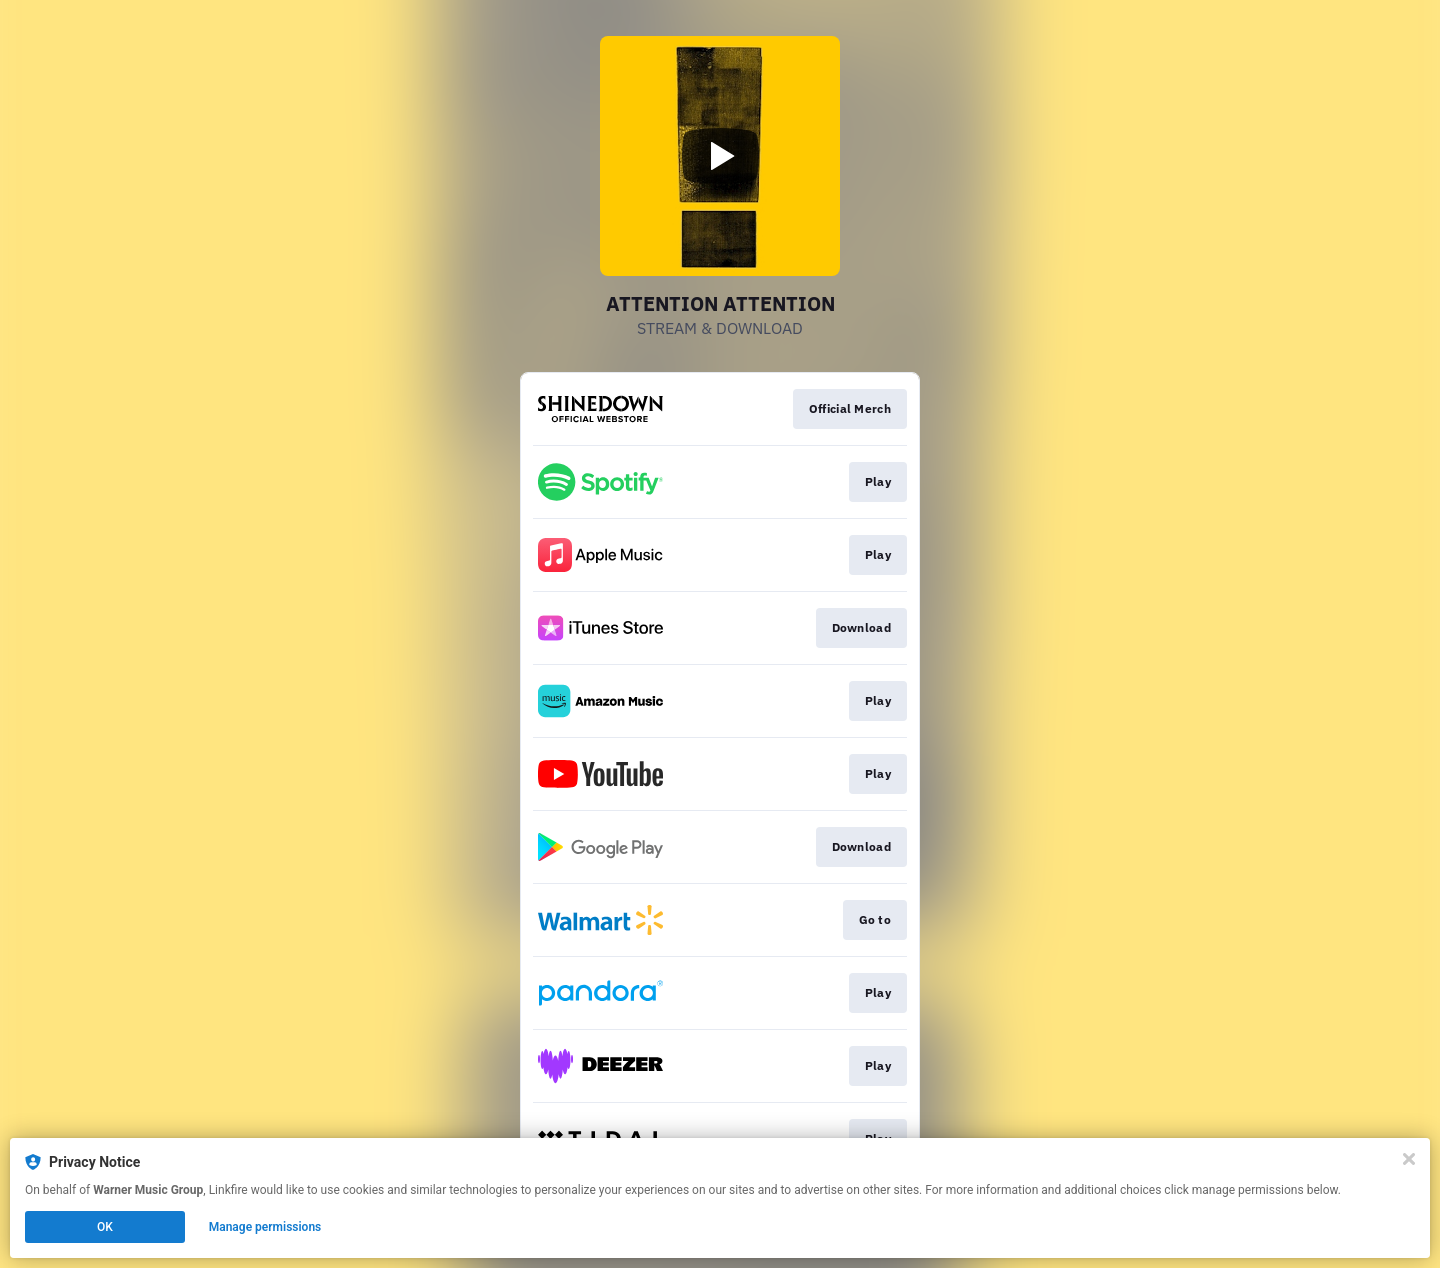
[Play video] (720, 156)
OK (105, 1227)
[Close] (1409, 1159)
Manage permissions (265, 1227)
